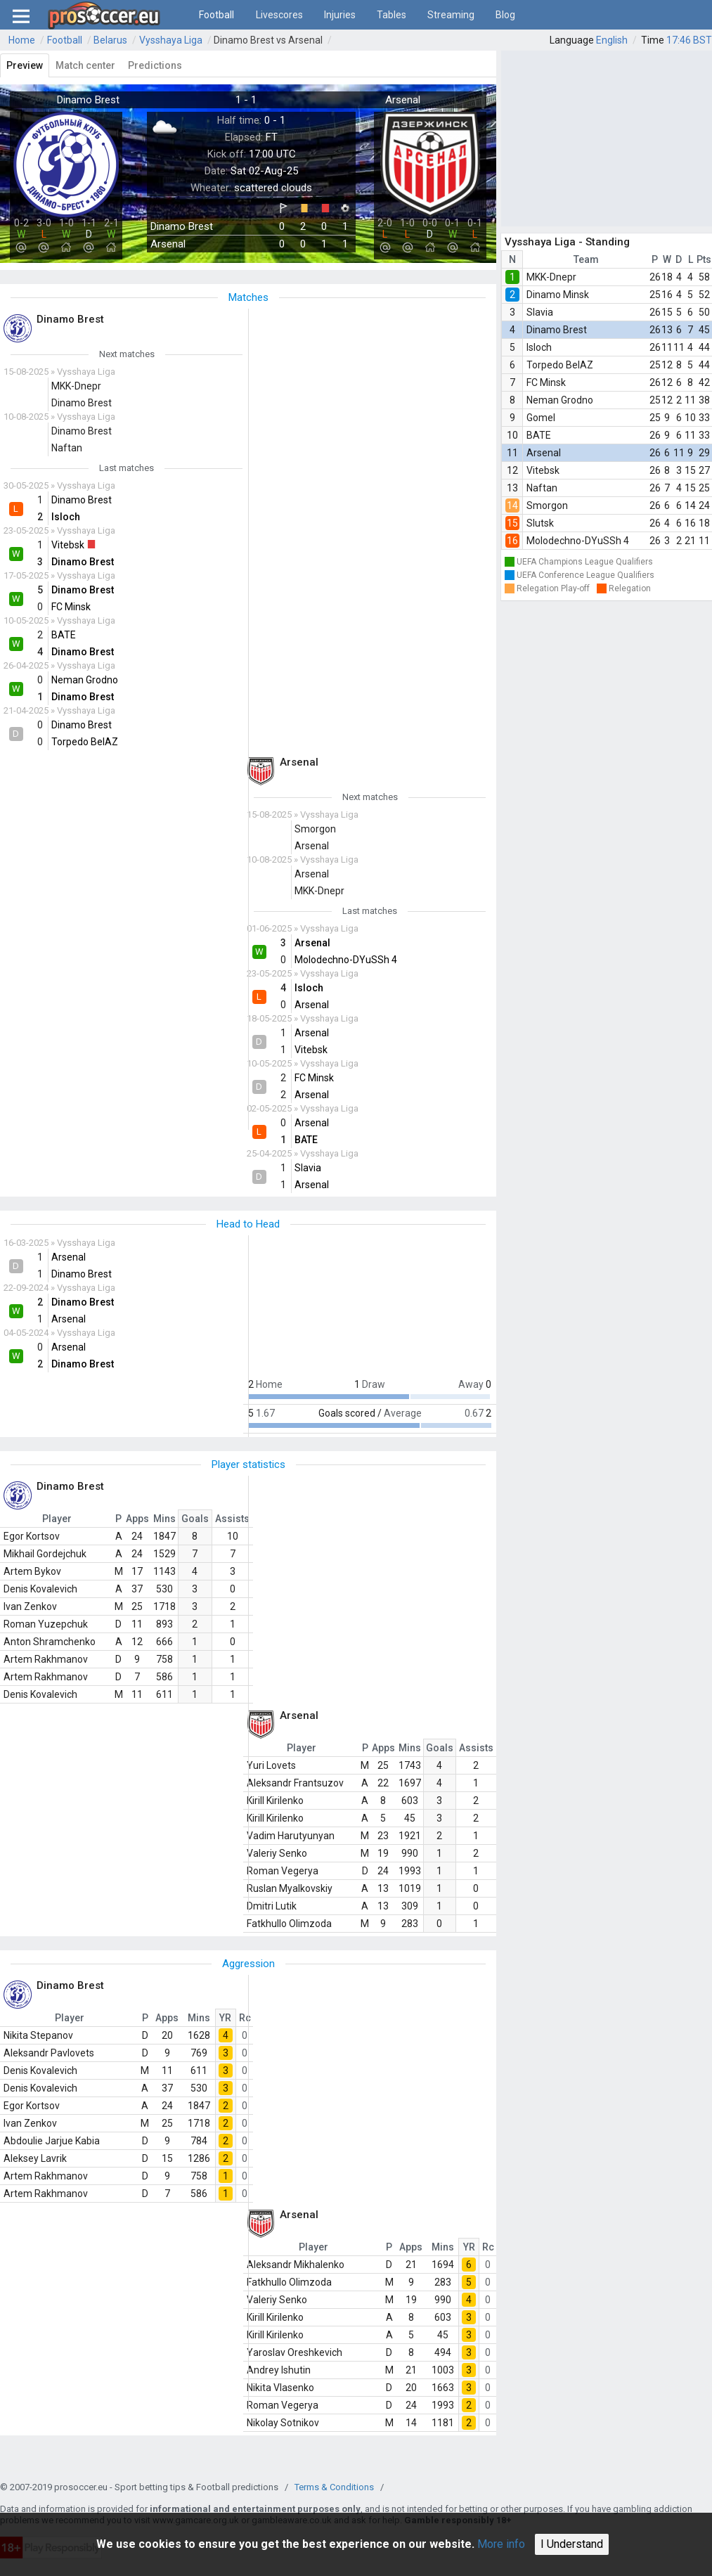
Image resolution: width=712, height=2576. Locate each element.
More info (501, 2544)
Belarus (110, 40)
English (612, 40)
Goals (195, 1518)
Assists (232, 1518)
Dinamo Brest (556, 329)
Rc (245, 2017)
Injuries (340, 14)
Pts (704, 259)
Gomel (540, 417)
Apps (137, 1518)
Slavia (539, 312)
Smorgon (547, 505)
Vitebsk (542, 470)
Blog (505, 14)
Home (21, 40)
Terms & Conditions (334, 2487)
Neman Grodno (559, 400)
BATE (538, 435)
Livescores (279, 14)
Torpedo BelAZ (559, 365)
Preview (24, 65)
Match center (85, 65)
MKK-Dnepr (551, 277)
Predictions (155, 65)
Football (216, 14)
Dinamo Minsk (557, 294)
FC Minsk (546, 382)
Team (586, 259)
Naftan (541, 488)
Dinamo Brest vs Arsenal (268, 40)
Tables (391, 14)
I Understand (572, 2544)
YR (225, 2017)
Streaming (450, 14)
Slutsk (540, 523)
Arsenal (543, 452)
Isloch (539, 347)
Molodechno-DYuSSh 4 (577, 540)
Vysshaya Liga (170, 40)
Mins (164, 1518)
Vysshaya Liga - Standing (567, 242)
